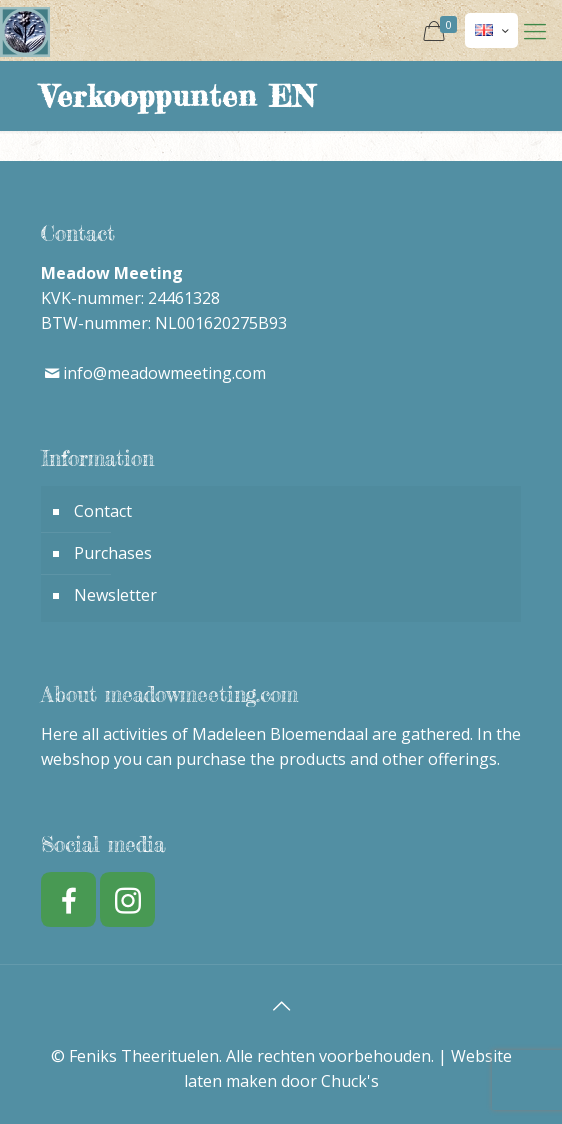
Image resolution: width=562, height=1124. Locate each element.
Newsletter (115, 595)
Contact (103, 511)
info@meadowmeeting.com (164, 373)
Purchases (113, 553)
